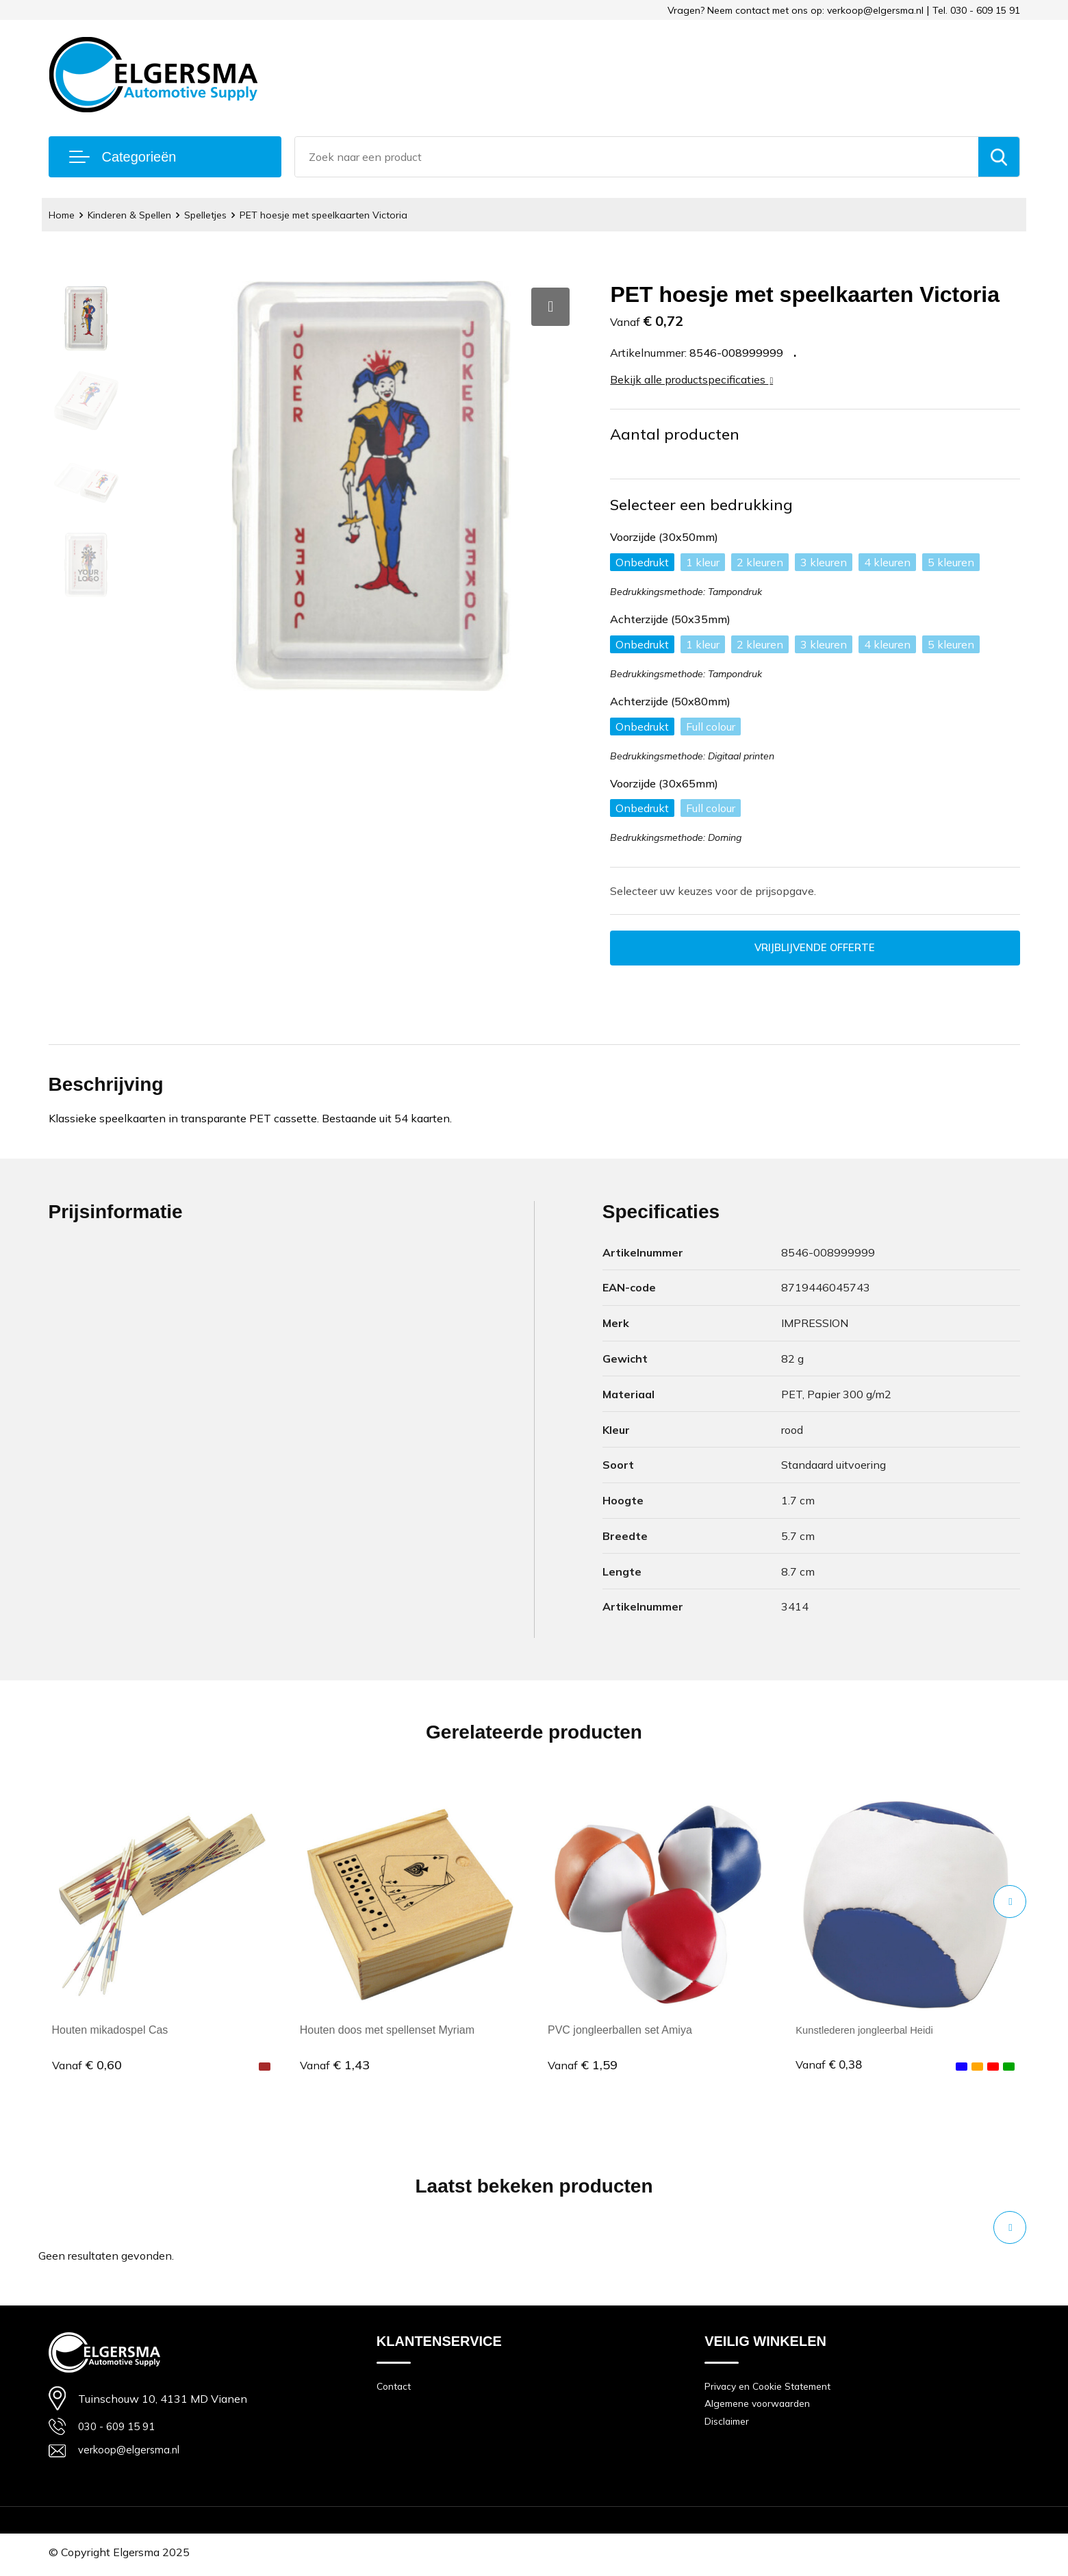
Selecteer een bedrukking (701, 504)
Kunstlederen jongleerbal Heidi (870, 2032)
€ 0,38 (830, 2066)
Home (63, 214)
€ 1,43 (335, 2066)
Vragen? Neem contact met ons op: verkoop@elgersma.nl (796, 10)
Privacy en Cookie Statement (773, 2388)
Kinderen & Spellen (135, 214)
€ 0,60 (87, 2066)
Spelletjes (215, 214)
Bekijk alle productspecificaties (691, 379)
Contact (395, 2388)
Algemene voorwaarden (761, 2407)
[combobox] (636, 157)
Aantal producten (674, 434)
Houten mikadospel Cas (110, 2032)
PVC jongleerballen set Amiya (620, 2032)
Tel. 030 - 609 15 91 (976, 10)
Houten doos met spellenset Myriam (387, 2032)
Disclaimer (729, 2426)
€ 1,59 (583, 2066)
